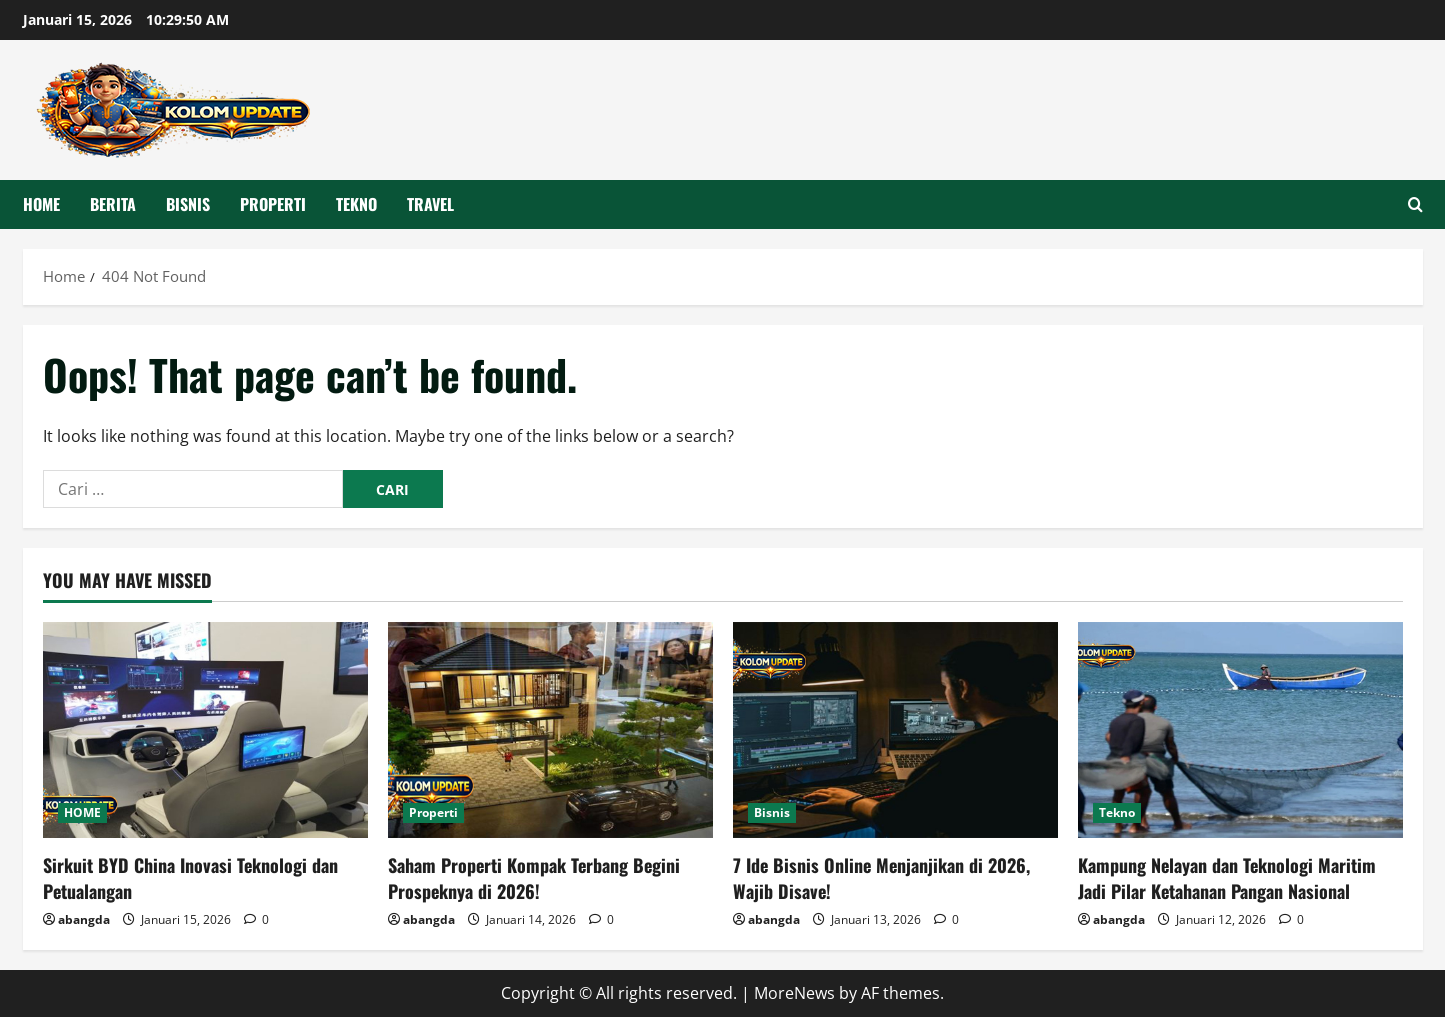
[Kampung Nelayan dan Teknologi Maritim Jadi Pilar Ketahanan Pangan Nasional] (1240, 730)
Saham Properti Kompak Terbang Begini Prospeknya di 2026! (534, 877)
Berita (113, 204)
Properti (273, 204)
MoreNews (794, 993)
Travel (430, 204)
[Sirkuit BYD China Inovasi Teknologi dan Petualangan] (205, 730)
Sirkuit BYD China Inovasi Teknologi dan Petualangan (190, 877)
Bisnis (188, 204)
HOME (41, 204)
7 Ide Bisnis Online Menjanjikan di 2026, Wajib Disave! (881, 877)
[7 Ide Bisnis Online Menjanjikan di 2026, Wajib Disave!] (895, 730)
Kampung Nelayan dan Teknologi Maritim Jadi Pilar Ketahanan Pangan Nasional (1227, 877)
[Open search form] (1415, 204)
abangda (84, 919)
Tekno (356, 204)
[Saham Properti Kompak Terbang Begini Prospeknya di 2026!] (550, 730)
